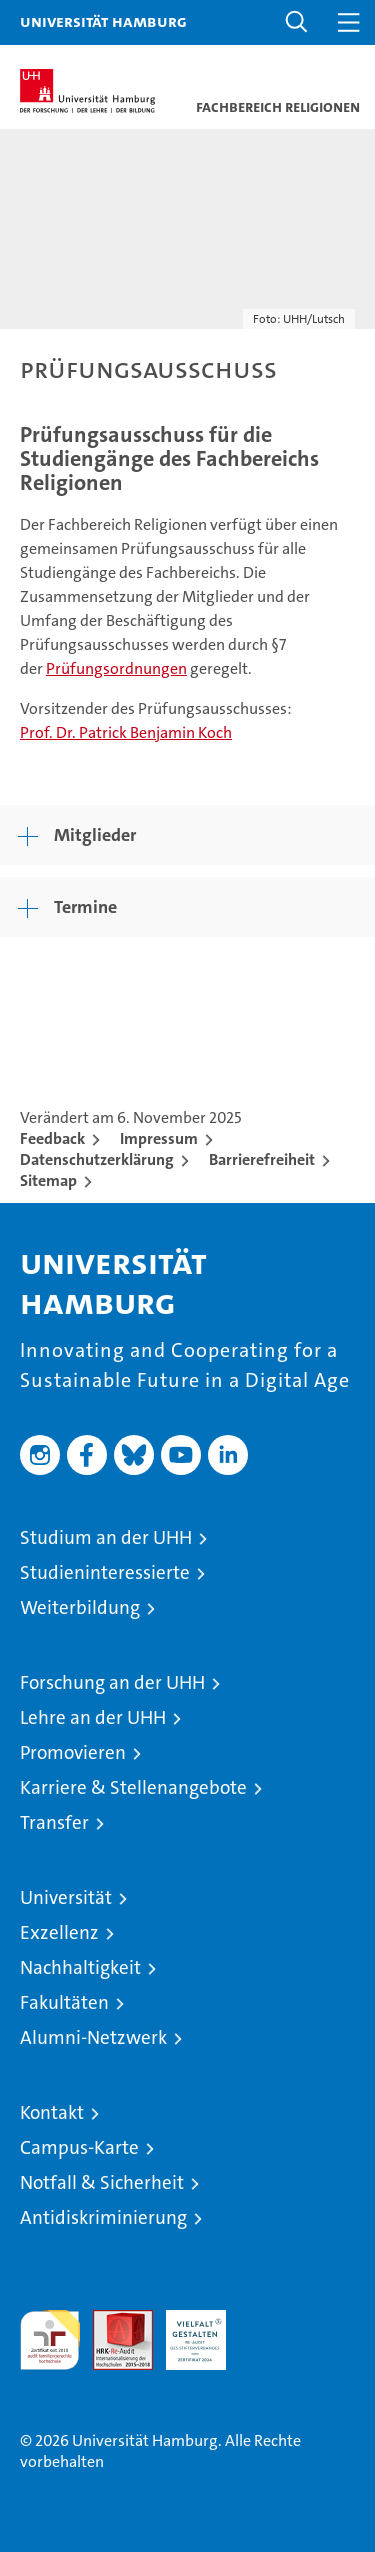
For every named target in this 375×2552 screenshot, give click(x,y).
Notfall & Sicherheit (102, 2182)
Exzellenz (59, 1932)
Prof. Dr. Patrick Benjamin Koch (126, 732)
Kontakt (52, 2112)
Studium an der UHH (106, 1537)
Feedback (52, 1138)
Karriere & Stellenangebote (133, 1787)
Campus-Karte (79, 2147)
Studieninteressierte (105, 1572)
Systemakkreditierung (269, 2320)
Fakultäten (64, 2002)
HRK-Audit (185, 2331)
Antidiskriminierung (103, 2217)
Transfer (54, 1822)
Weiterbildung (80, 1607)
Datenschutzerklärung (97, 1159)
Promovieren (73, 1752)
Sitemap (48, 1180)
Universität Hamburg (103, 21)
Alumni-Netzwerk (93, 2037)
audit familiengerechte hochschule (50, 2340)
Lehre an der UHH (93, 1717)
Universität (66, 1897)
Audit (112, 2320)
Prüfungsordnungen (116, 668)
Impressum (159, 1138)
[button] (297, 22)
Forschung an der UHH (112, 1682)
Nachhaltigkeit (80, 1967)
